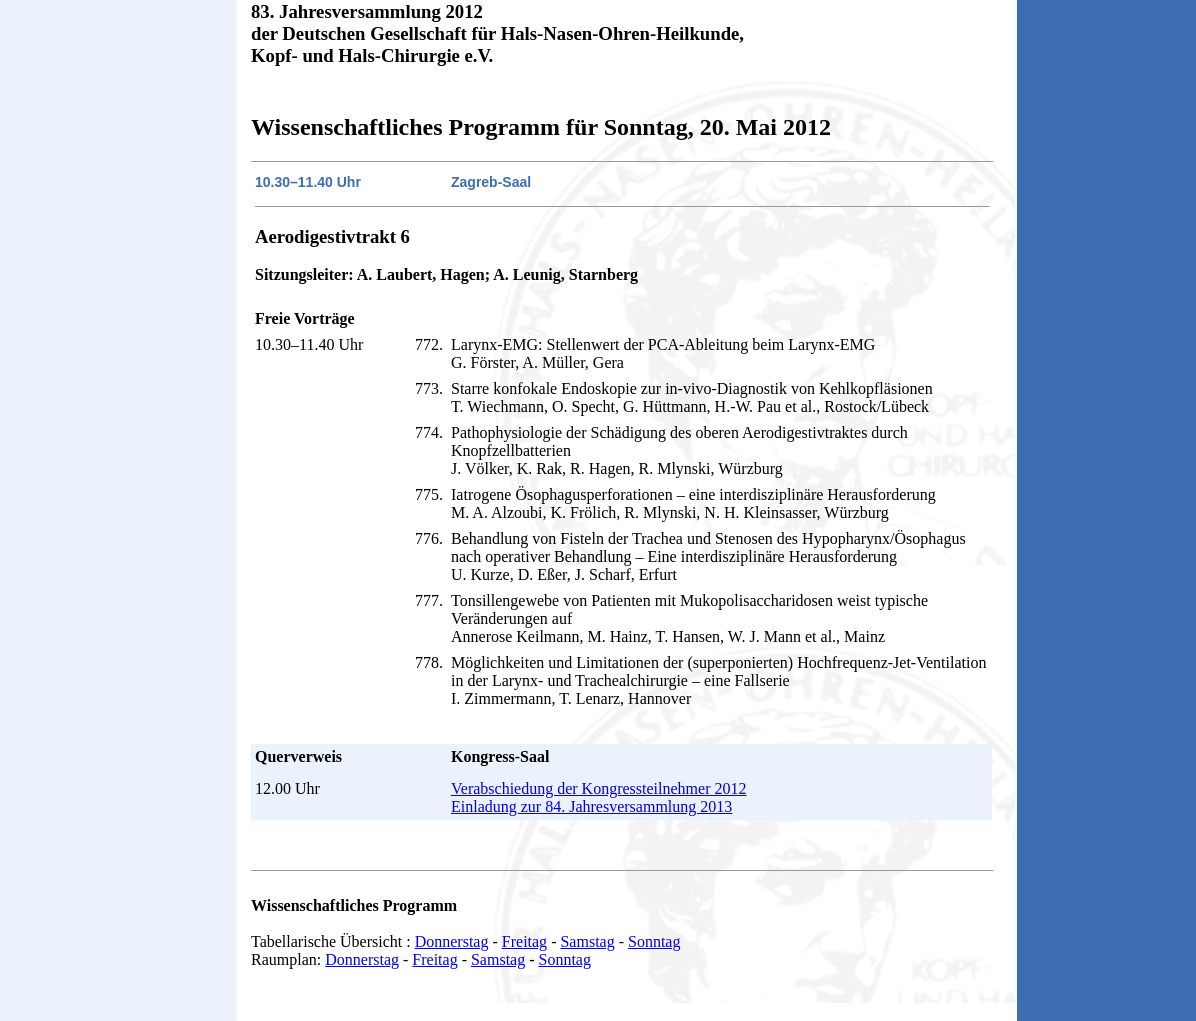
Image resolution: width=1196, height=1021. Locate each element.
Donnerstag (452, 941)
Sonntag (654, 941)
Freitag (524, 941)
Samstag (587, 941)
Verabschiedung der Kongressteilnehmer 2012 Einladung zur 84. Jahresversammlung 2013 (598, 797)
